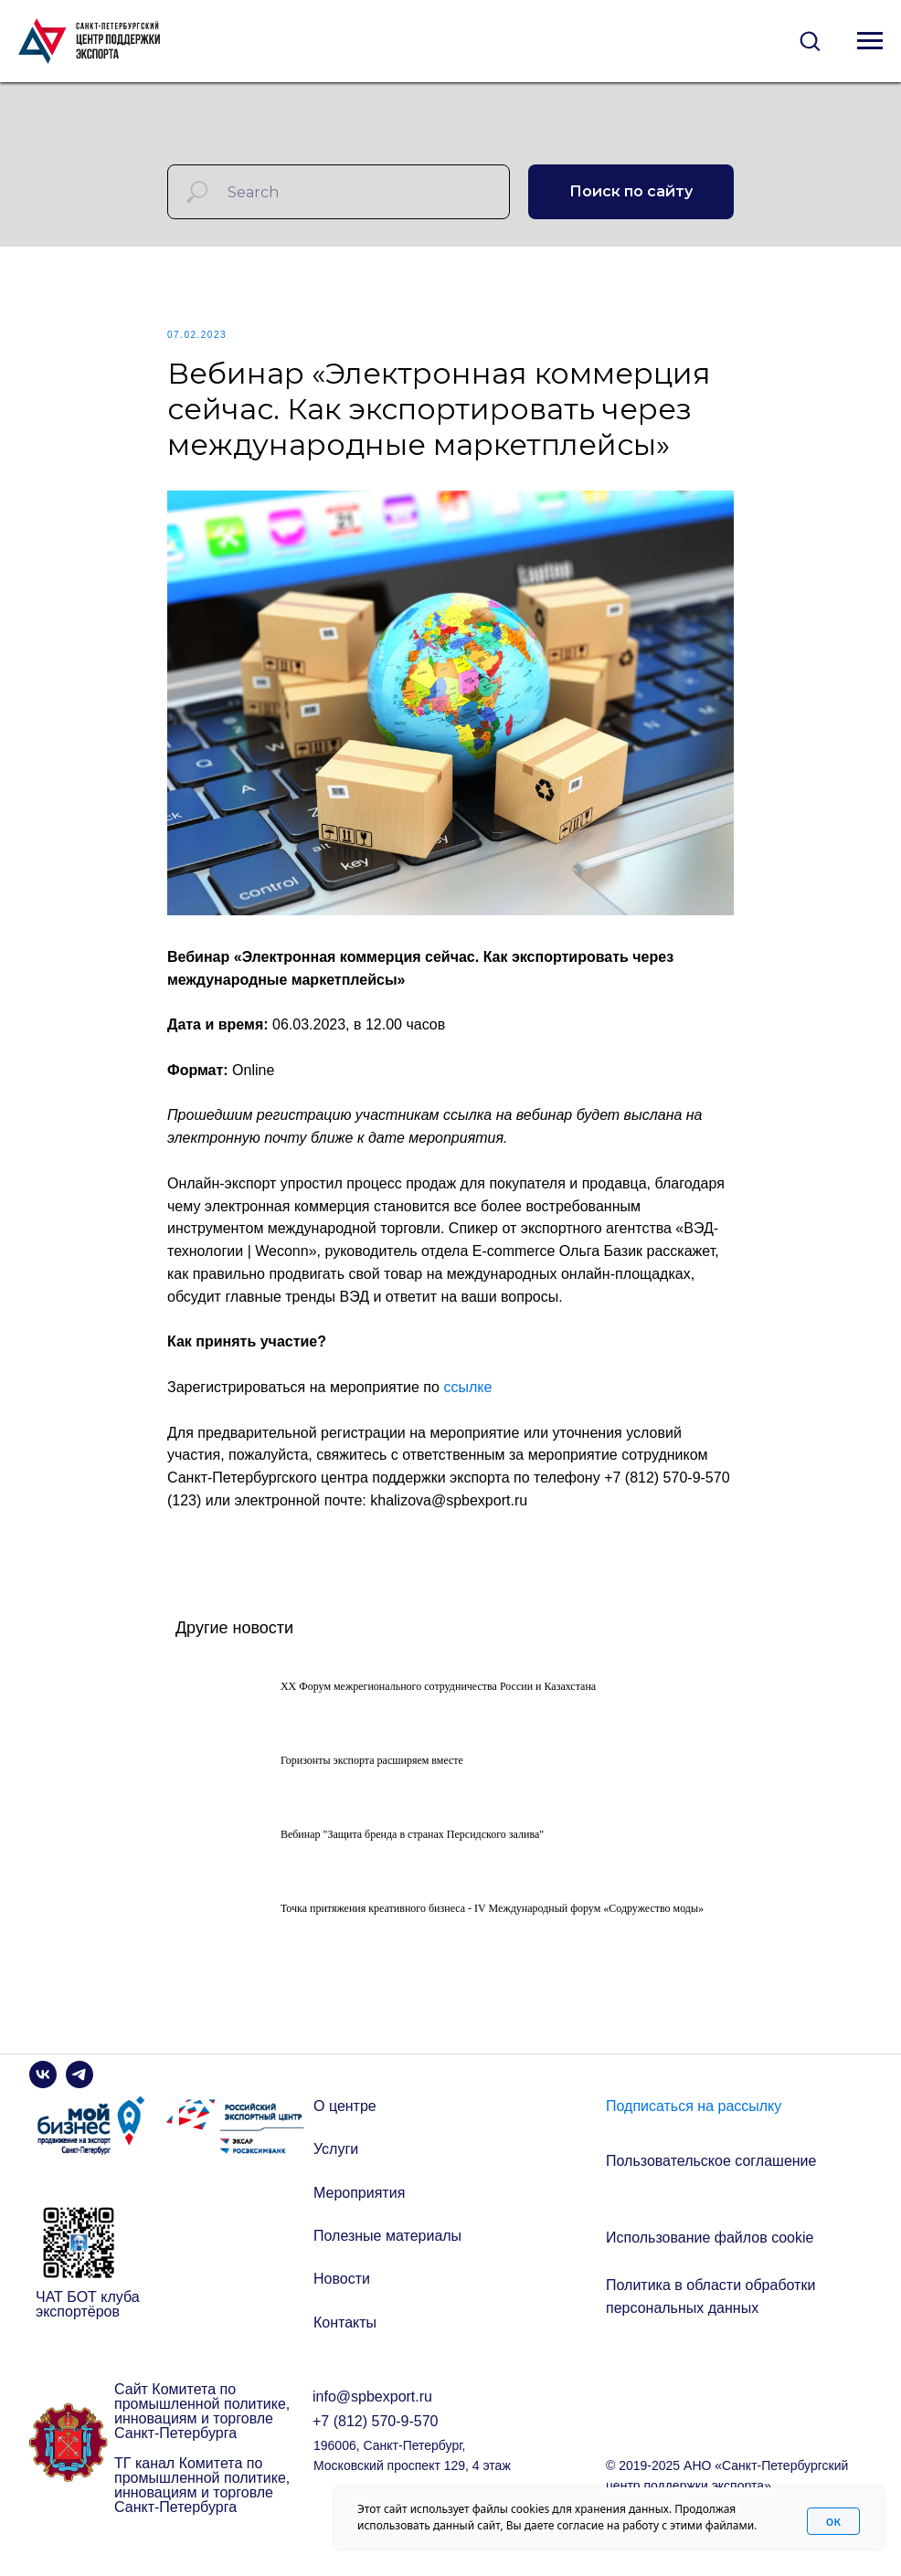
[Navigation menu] (870, 41)
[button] (810, 40)
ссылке (467, 1395)
